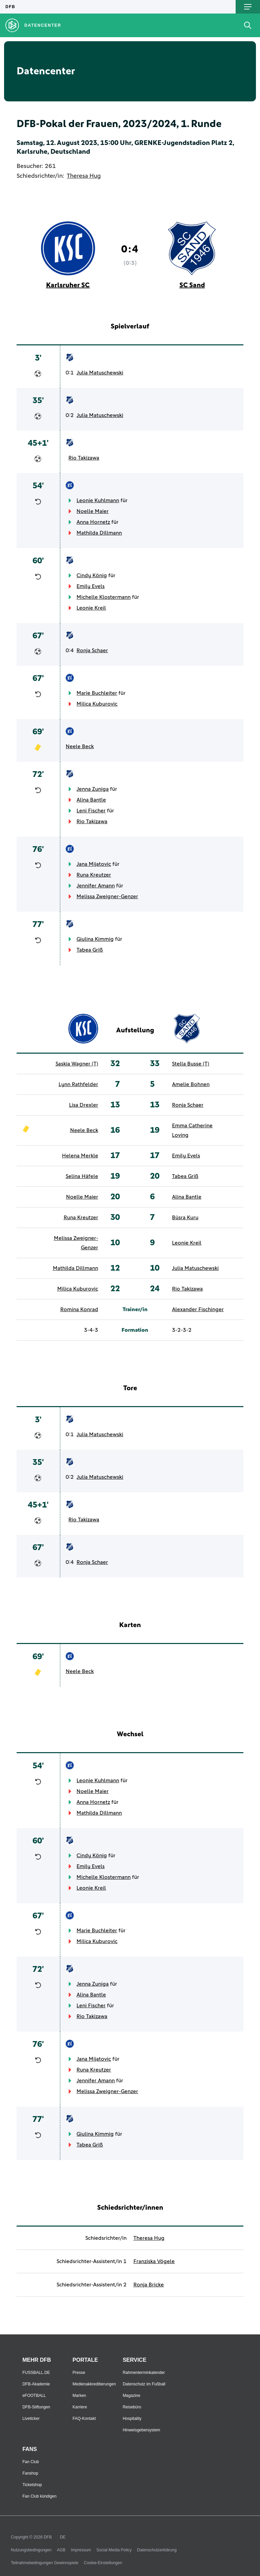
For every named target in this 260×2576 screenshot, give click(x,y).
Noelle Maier (93, 511)
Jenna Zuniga (93, 789)
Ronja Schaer (92, 650)
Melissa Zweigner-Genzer (107, 896)
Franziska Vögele (154, 2261)
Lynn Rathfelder (78, 1084)
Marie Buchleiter (97, 693)
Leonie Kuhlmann (98, 500)
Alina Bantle (91, 800)
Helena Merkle (80, 1155)
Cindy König (92, 575)
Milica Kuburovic (97, 704)
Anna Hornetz (93, 522)
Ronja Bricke (148, 2284)
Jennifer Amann (96, 885)
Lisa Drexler (83, 1105)
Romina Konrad (79, 1309)
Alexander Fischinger (198, 1309)
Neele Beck (80, 746)
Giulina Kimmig (95, 939)
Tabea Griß (90, 950)
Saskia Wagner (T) (77, 1063)
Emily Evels (91, 586)
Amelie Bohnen (191, 1084)
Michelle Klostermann (104, 597)
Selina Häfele (82, 1176)
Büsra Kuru (185, 1217)
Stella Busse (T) (190, 1063)
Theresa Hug (84, 176)
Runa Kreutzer (94, 875)
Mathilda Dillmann (99, 533)
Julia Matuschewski (100, 372)
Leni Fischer (91, 810)
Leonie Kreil (91, 608)
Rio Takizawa (83, 458)
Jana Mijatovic (94, 864)
